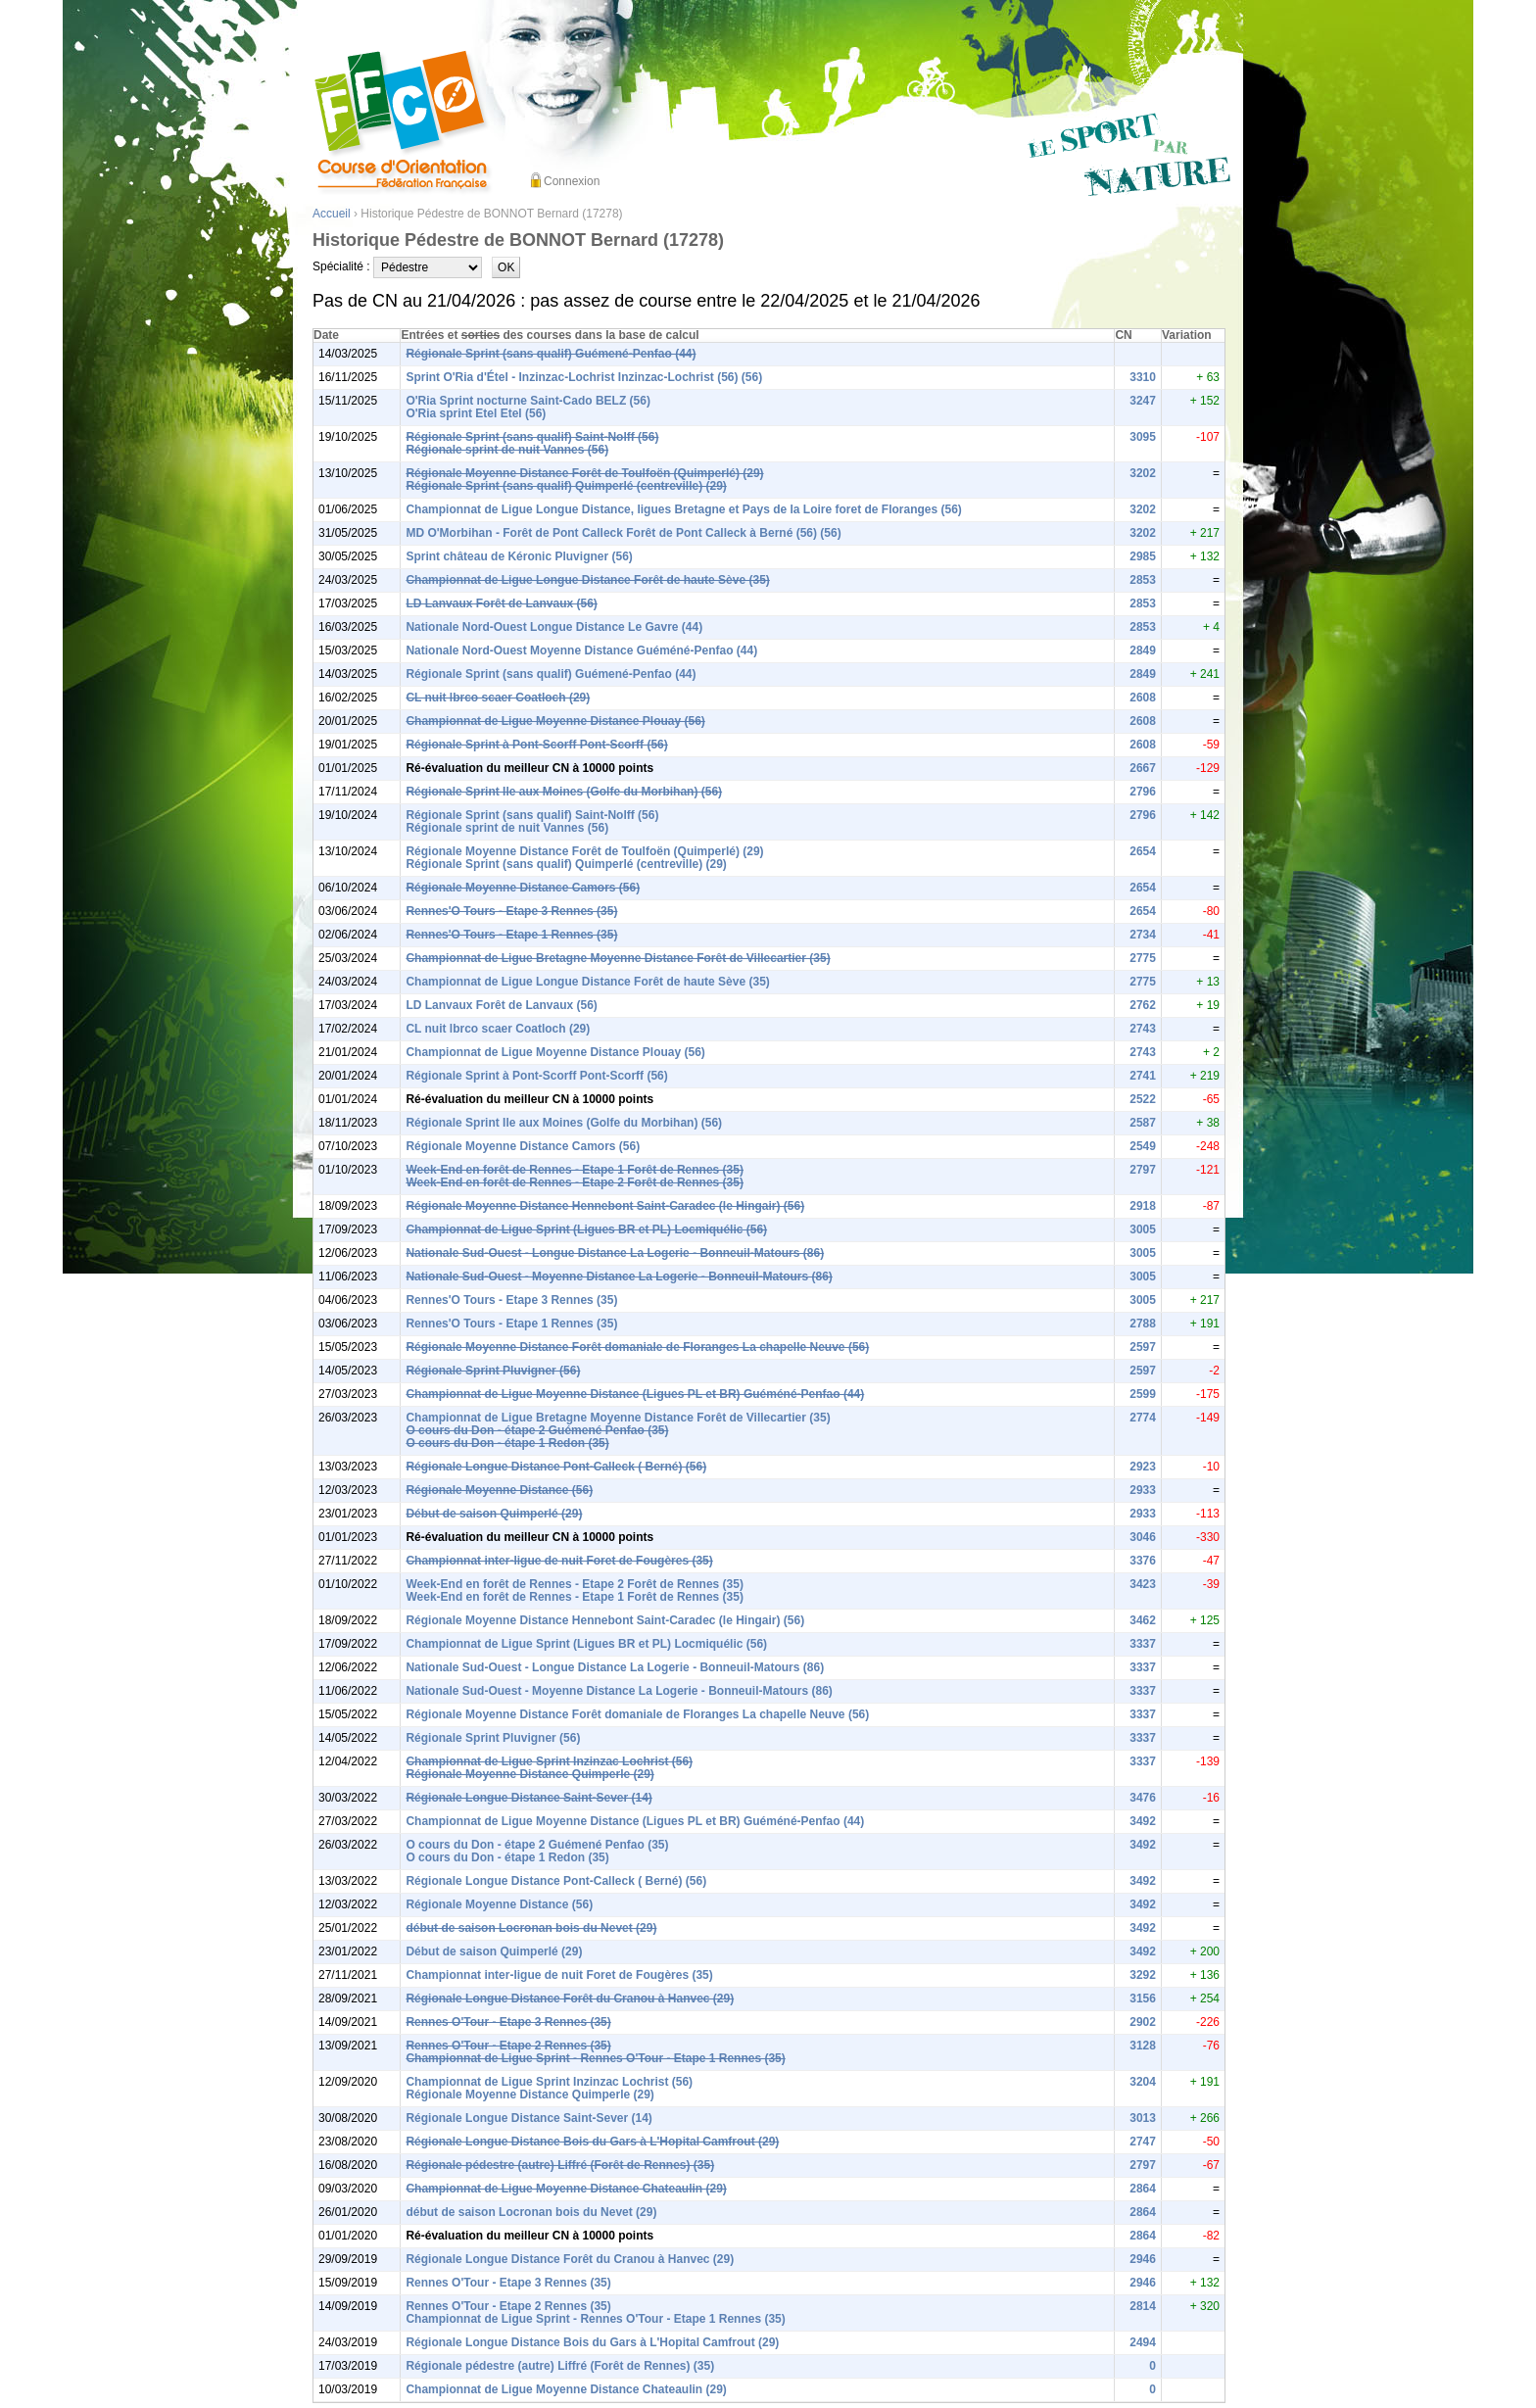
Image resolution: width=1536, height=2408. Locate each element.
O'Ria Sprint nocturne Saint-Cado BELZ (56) (528, 401)
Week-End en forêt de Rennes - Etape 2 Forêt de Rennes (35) (575, 1182)
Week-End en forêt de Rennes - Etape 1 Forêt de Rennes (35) (575, 1170)
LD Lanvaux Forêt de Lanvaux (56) (501, 603)
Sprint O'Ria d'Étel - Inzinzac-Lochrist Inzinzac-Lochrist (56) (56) (584, 377)
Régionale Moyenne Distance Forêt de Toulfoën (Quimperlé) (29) (584, 473)
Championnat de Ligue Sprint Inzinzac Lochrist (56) (549, 1761)
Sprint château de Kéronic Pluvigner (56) (519, 556)
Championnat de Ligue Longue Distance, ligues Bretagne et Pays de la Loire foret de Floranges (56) (683, 509)
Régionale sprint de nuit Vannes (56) (507, 450)
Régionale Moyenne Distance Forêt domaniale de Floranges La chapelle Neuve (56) (637, 1347)
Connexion (572, 181)
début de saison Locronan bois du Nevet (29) (531, 1928)
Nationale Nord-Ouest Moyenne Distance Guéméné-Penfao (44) (581, 650)
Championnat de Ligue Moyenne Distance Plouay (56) (555, 721)
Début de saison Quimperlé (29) (494, 1513)
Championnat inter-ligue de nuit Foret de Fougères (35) (559, 1560)
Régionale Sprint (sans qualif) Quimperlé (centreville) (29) (566, 486)
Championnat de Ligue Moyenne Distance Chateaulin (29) (566, 2188)
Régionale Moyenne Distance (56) (499, 1490)
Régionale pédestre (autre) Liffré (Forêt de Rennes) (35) (560, 2165)
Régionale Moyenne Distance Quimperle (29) (529, 1774)
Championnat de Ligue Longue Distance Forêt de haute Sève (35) (587, 580)
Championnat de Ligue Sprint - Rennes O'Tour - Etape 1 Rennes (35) (595, 2058)
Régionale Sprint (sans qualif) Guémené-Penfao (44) (551, 354)
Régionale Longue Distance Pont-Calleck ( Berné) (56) (556, 1466)
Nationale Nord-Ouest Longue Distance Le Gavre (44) (554, 627)
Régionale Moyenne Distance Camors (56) (523, 887)
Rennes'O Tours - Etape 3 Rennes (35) (511, 911)
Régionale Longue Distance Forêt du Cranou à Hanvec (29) (570, 1998)
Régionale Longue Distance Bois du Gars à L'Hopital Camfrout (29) (592, 2141)
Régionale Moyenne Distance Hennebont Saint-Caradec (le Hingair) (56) (605, 1206)
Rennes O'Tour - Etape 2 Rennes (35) (508, 2045)
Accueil (331, 213)
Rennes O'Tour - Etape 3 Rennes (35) (508, 2022)
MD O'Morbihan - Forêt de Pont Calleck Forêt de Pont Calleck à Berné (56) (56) (623, 533)
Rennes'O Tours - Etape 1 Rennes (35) (511, 934)
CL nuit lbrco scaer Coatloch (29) (498, 697)
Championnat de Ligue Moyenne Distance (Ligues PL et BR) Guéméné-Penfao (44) (635, 1394)
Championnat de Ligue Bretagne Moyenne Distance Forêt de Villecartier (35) (618, 958)
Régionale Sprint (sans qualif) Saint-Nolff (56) (532, 437)
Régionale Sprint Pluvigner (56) (493, 1370)
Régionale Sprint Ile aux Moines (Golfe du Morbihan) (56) (564, 791)
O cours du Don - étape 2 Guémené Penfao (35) (537, 1430)
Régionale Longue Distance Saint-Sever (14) (528, 1798)
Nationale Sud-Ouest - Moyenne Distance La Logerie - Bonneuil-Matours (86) (619, 1276)
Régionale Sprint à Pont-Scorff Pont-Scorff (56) (536, 744)
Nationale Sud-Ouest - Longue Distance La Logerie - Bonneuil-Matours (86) (615, 1253)
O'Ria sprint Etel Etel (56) (476, 413)
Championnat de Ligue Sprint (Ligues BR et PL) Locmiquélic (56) (586, 1229)
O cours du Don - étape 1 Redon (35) (507, 1443)
